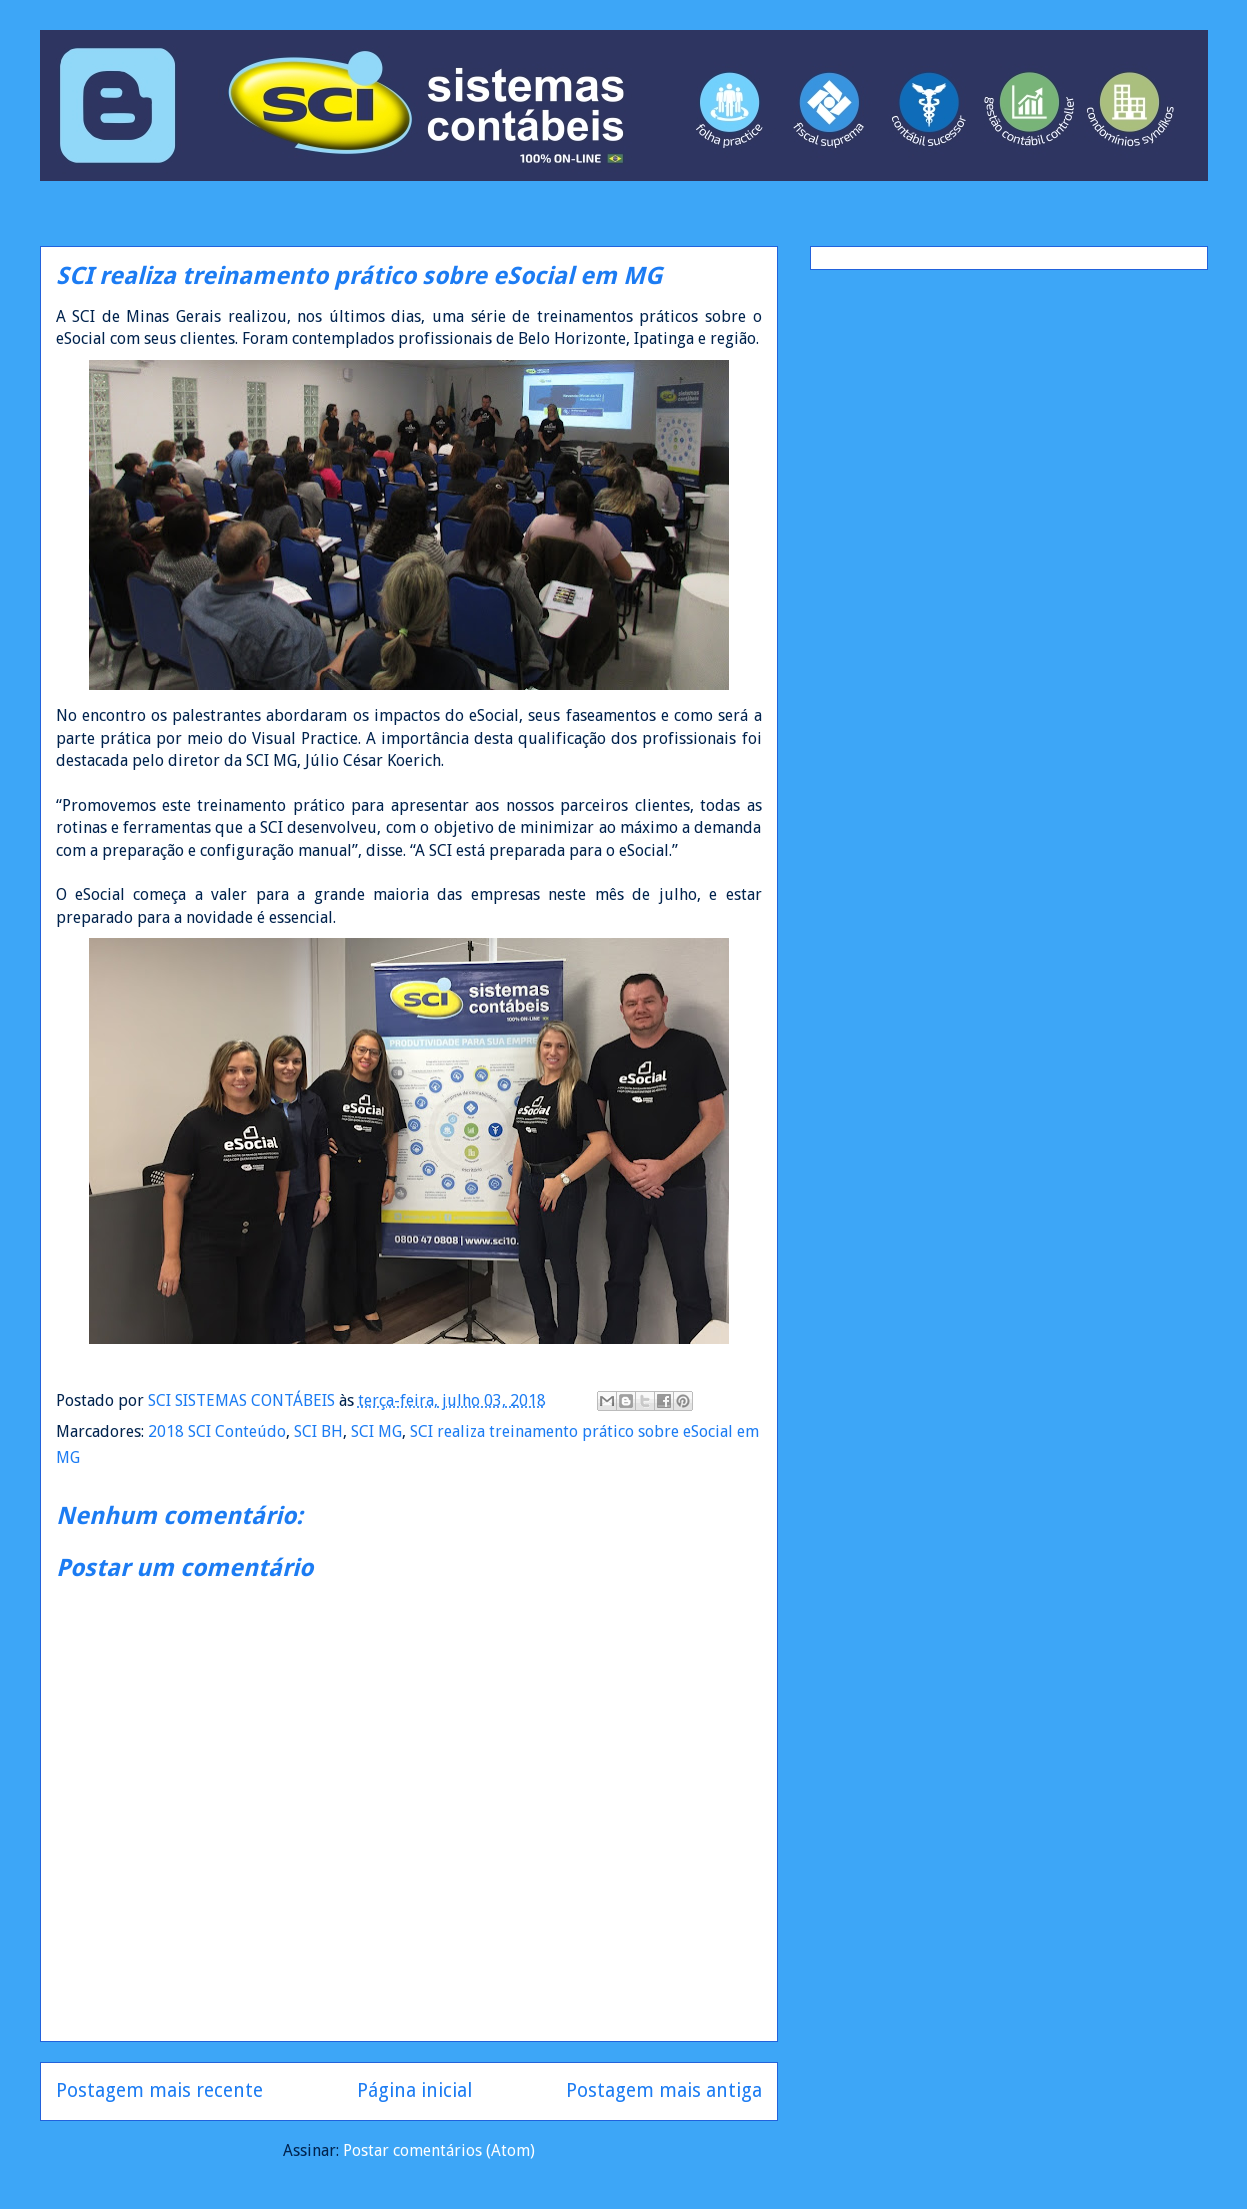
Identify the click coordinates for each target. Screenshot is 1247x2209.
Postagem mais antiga (664, 2090)
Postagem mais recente (159, 2090)
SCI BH (318, 1431)
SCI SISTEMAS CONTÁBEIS (243, 1400)
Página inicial (414, 2090)
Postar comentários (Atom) (439, 2150)
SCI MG (376, 1431)
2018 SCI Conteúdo (217, 1431)
